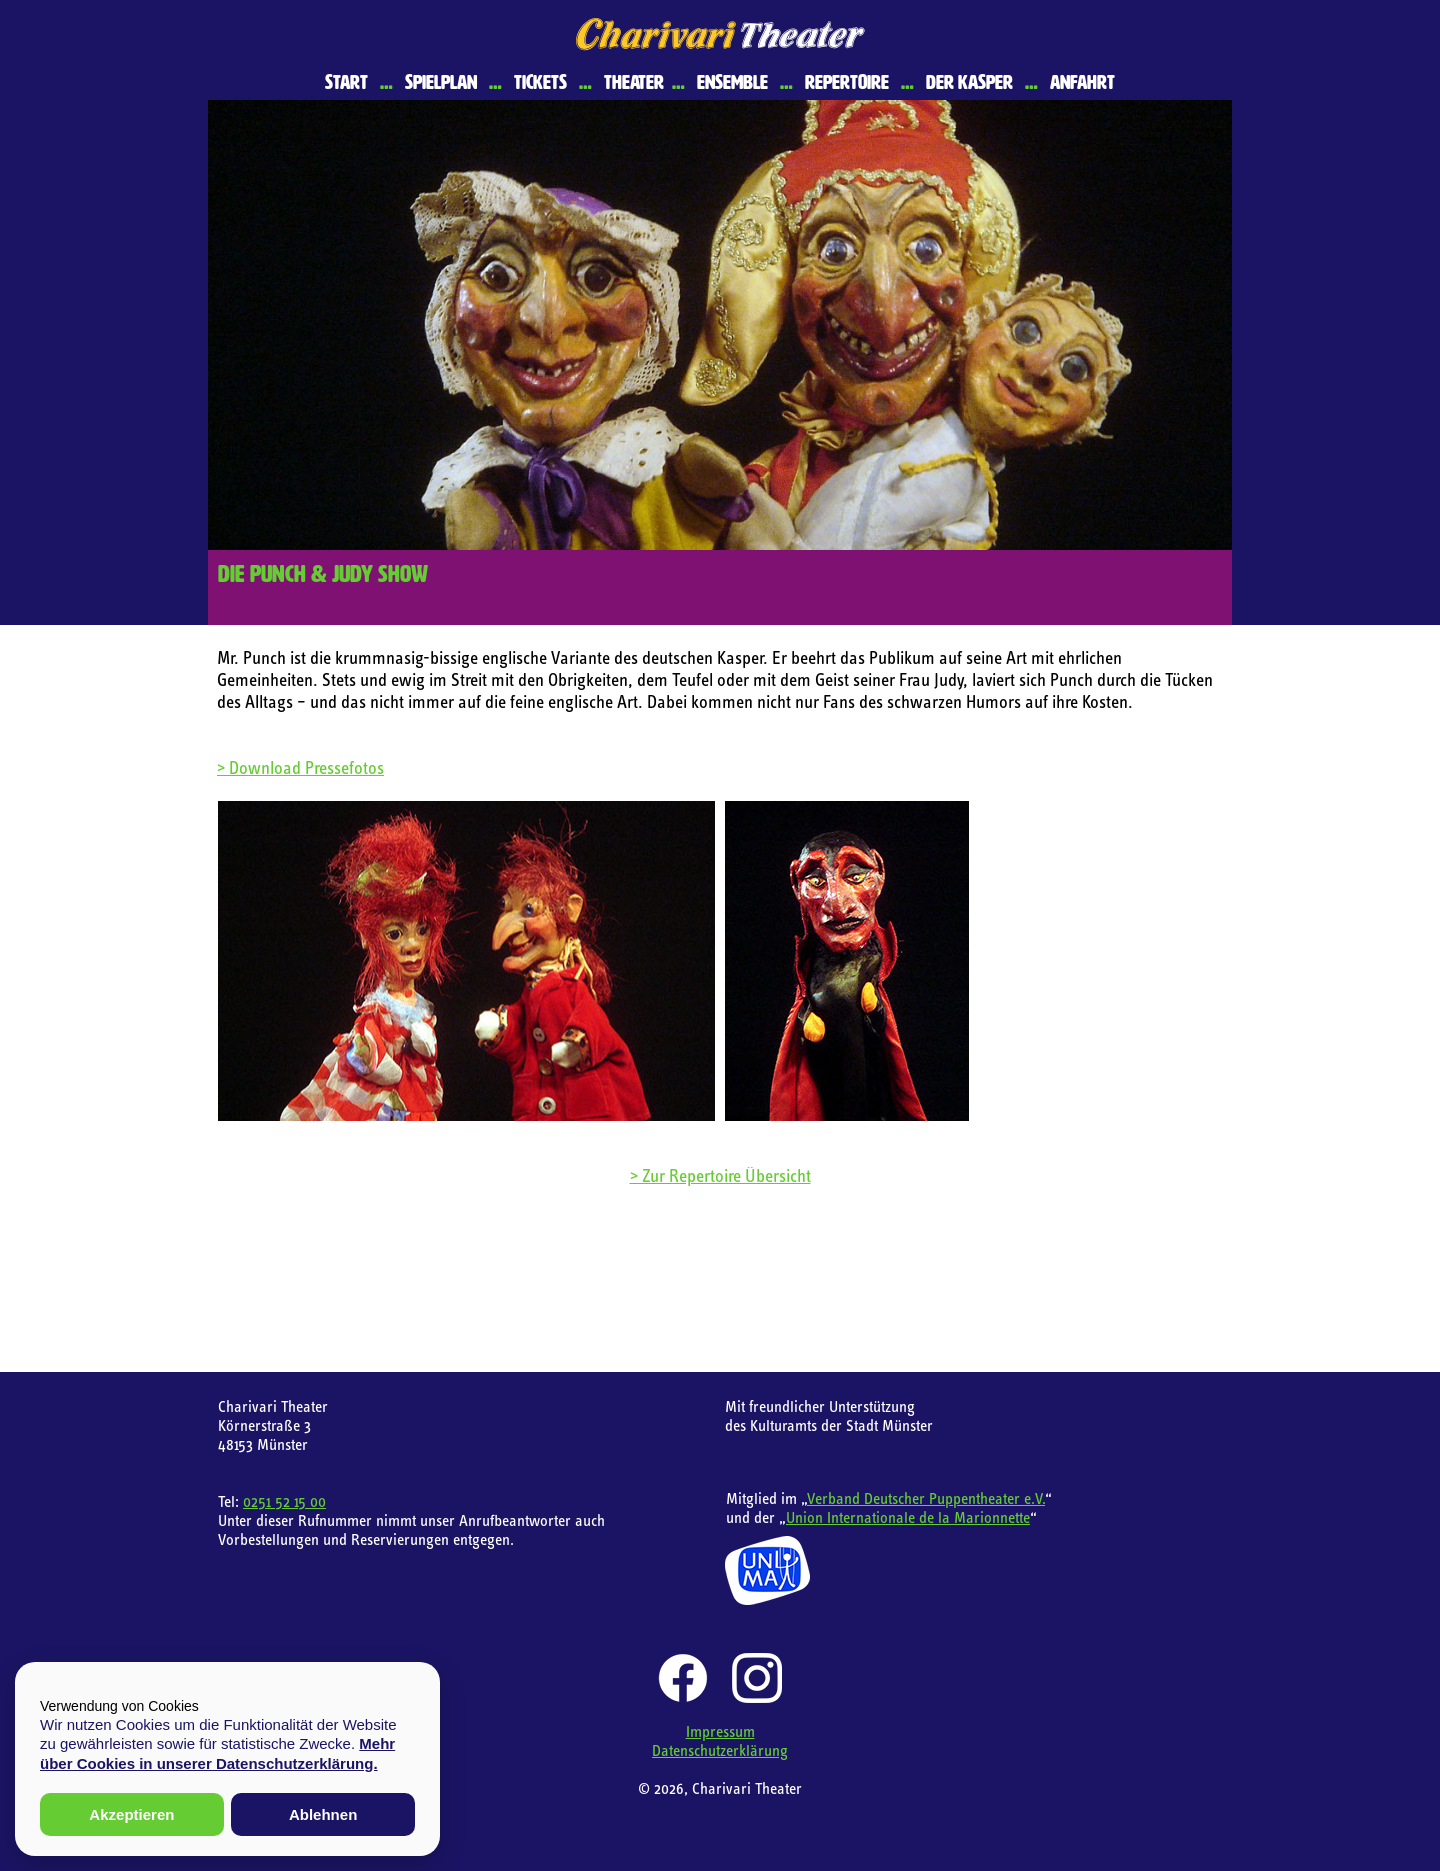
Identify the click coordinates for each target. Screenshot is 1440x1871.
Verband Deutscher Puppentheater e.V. (926, 1498)
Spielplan (441, 82)
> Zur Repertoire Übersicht (720, 1175)
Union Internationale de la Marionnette (908, 1517)
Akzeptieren (131, 1814)
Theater (634, 82)
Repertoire (847, 82)
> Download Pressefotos (300, 767)
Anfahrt (1082, 82)
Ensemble (732, 82)
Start (346, 82)
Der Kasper (969, 82)
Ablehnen (323, 1814)
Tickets (540, 82)
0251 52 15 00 (284, 1501)
